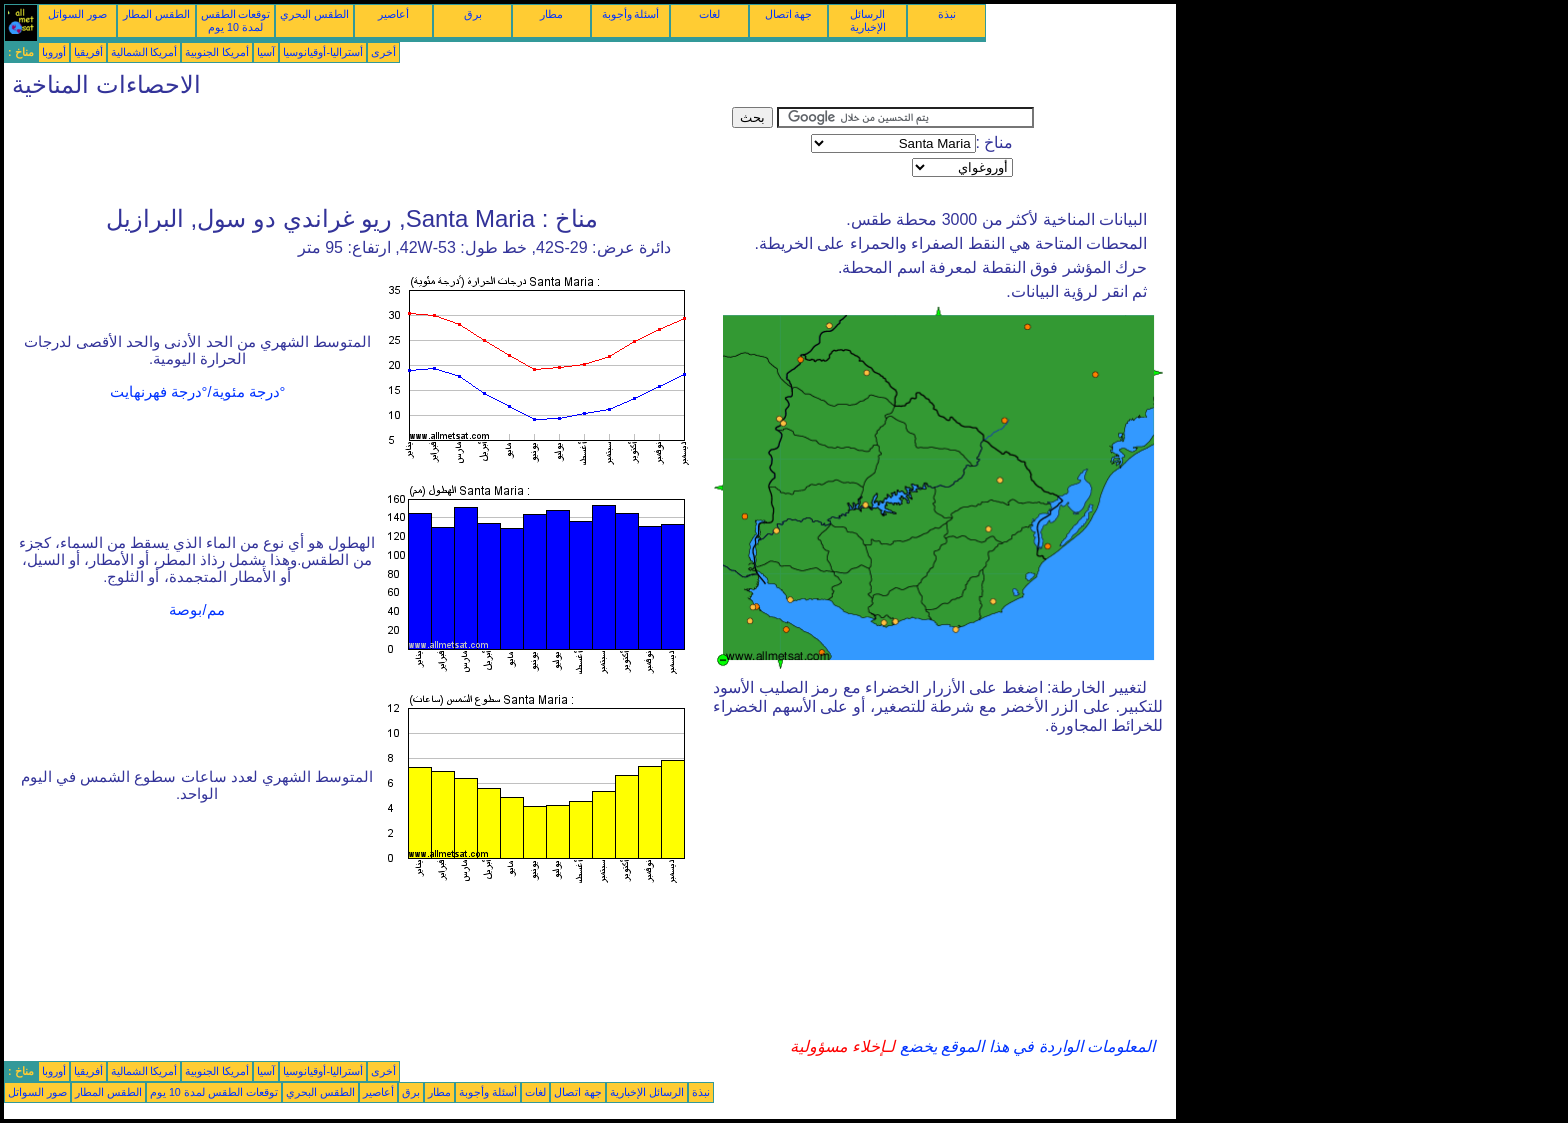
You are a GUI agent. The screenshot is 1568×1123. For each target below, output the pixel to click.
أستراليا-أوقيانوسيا (323, 52)
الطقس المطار (156, 14)
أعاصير (393, 14)
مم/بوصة (196, 610)
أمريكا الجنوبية (217, 52)
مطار (551, 14)
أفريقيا (88, 52)
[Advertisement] (368, 152)
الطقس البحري (314, 14)
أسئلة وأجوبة (631, 14)
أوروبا (54, 52)
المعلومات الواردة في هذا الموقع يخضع (1025, 1046)
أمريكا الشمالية (144, 52)
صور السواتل (77, 14)
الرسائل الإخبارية (868, 20)
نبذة (947, 14)
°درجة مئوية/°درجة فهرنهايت (198, 392)
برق (473, 14)
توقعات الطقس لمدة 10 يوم (236, 20)
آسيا (266, 52)
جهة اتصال (789, 14)
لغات (709, 14)
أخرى (383, 52)
